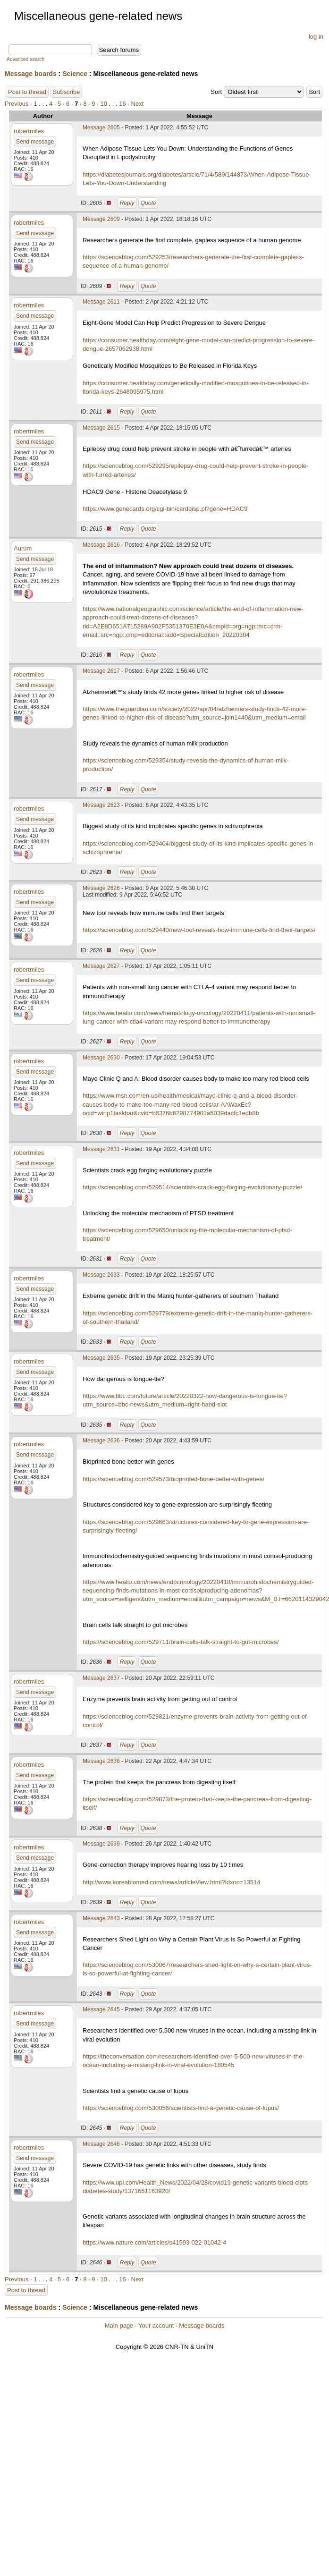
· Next (135, 103)
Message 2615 (101, 427)
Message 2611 (101, 301)
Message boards (31, 73)
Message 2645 (101, 2009)
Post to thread (27, 91)
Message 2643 (101, 1918)
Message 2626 (101, 888)
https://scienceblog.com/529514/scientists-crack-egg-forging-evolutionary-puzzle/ (192, 1187)
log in (316, 36)
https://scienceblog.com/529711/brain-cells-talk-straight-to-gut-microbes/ (180, 1641)
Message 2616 (101, 545)
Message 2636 (101, 1440)
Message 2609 (101, 219)
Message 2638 (101, 1761)
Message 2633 (101, 1274)
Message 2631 (101, 1149)
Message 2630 (101, 1057)
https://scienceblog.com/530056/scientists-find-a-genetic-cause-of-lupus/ (181, 2107)
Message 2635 (101, 1358)
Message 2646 (101, 2144)
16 (122, 103)
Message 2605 (101, 127)
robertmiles (29, 131)
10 (103, 103)
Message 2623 (101, 805)
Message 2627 (101, 966)
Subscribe (66, 91)
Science (74, 73)
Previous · (19, 103)
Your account (156, 2325)
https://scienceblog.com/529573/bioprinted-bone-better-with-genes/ (173, 1479)
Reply (127, 203)
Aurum (23, 548)
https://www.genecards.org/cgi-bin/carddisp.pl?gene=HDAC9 (165, 508)
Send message (35, 141)
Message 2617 (101, 671)
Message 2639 (101, 1843)
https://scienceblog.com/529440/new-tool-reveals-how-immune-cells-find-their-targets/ (199, 929)
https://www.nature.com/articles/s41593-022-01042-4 (154, 2242)
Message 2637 (101, 1678)
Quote (148, 203)
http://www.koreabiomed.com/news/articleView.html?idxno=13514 (172, 1882)
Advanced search (25, 59)
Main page (119, 2325)
